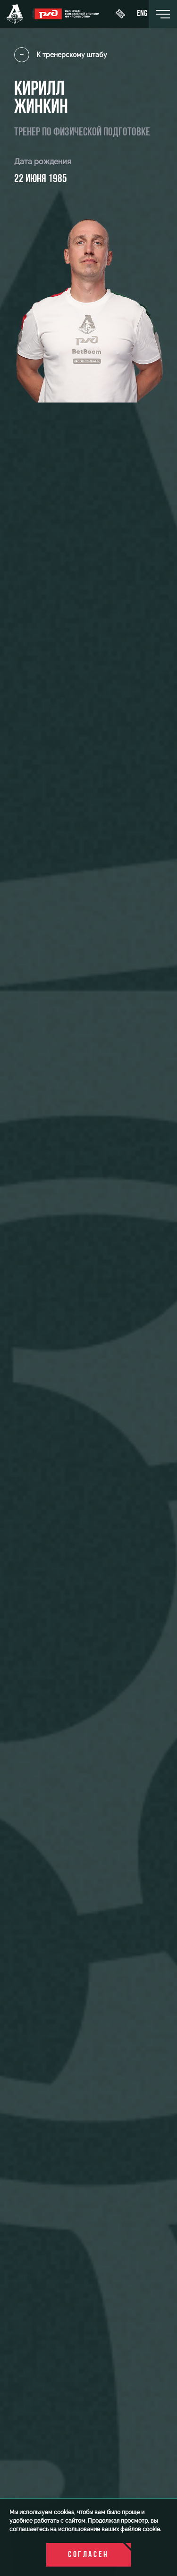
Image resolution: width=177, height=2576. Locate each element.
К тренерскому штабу (60, 54)
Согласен (88, 2555)
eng (142, 14)
